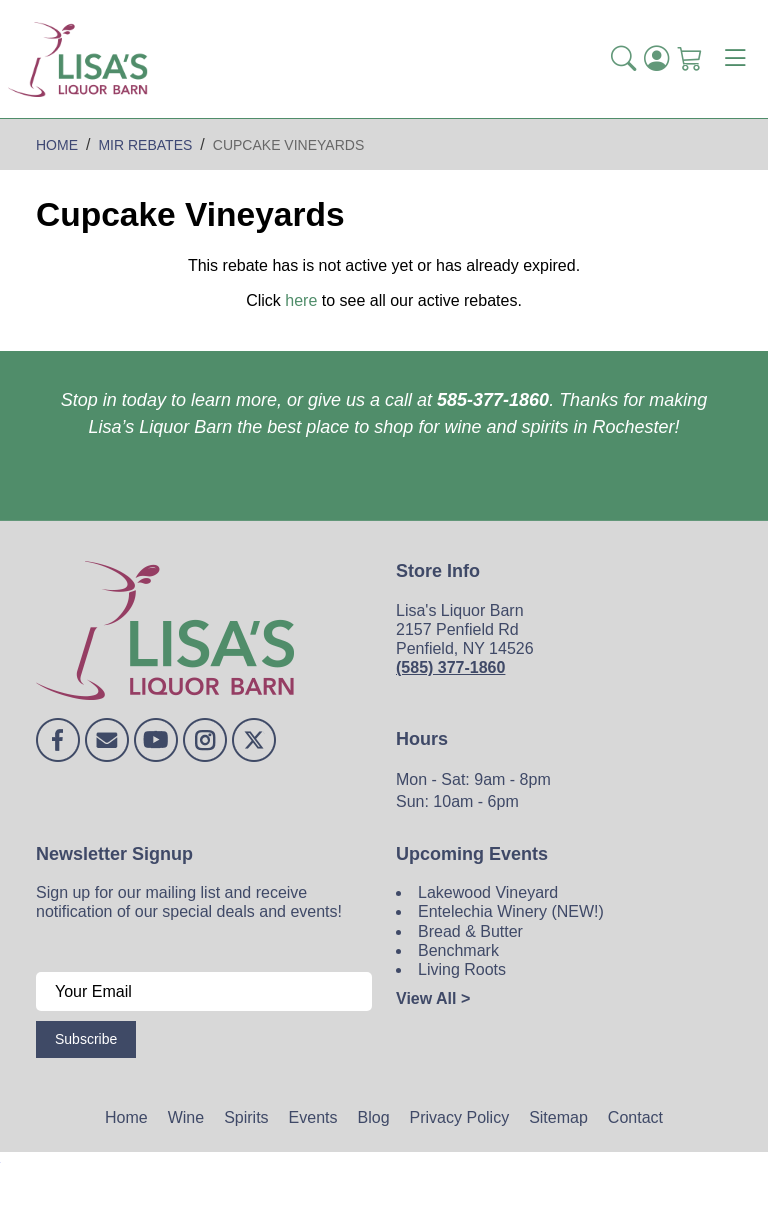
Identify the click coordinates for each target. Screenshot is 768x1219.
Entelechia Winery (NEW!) (511, 911)
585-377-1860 (493, 400)
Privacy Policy (460, 1117)
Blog (374, 1117)
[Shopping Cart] (689, 59)
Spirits (246, 1117)
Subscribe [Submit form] (86, 1039)
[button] (623, 59)
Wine (186, 1117)
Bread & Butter (470, 931)
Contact (635, 1117)
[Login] (656, 59)
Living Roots (462, 969)
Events (313, 1117)
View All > (433, 998)
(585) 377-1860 (450, 667)
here (301, 300)
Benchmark (458, 950)
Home (126, 1117)
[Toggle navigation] (735, 59)
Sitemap (558, 1117)
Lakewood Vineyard (488, 892)
